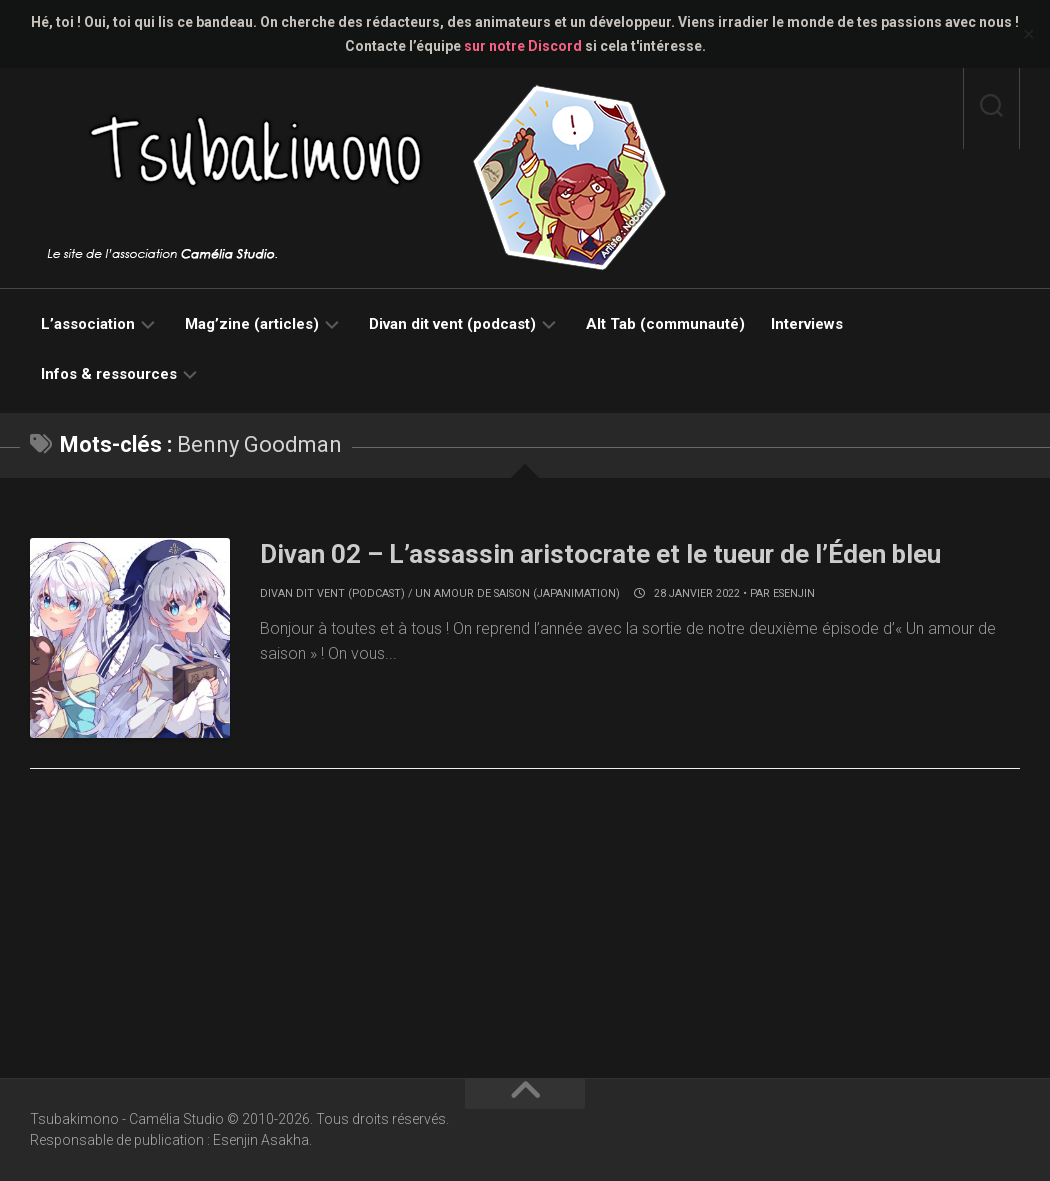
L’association (88, 324)
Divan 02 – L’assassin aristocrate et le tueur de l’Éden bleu (602, 554)
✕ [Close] (1028, 34)
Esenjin (794, 593)
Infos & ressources (109, 374)
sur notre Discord (523, 46)
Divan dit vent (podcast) (452, 324)
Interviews (807, 324)
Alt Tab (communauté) (665, 324)
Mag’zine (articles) (252, 324)
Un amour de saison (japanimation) (517, 593)
